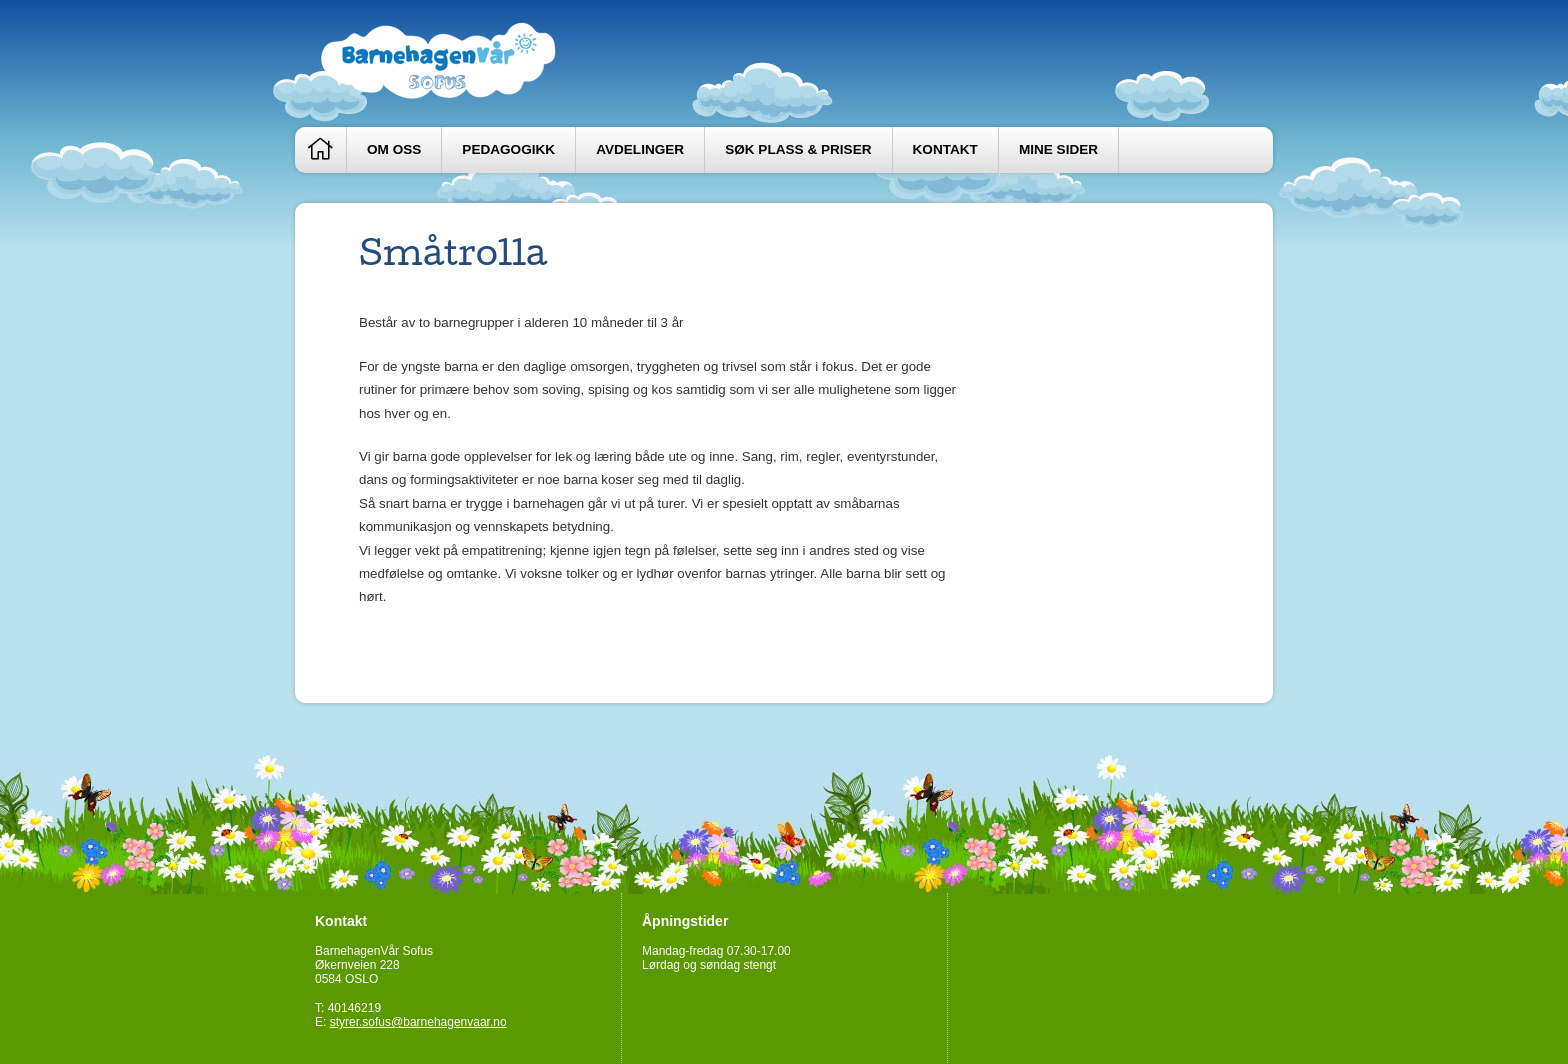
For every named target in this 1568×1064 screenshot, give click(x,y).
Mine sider (1058, 149)
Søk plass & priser (798, 149)
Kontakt (945, 149)
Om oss (394, 149)
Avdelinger (640, 149)
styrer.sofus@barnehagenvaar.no (418, 1022)
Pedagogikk (508, 149)
